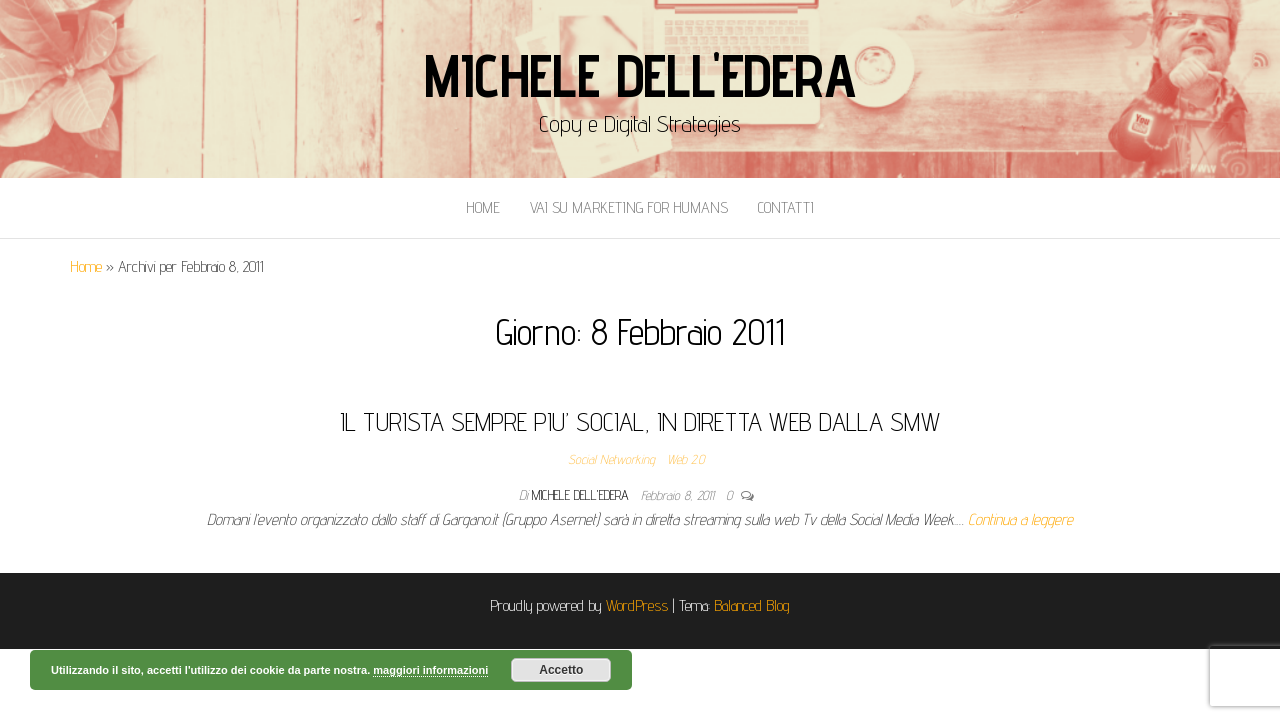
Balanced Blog (752, 605)
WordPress (637, 605)
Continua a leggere (1020, 519)
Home (483, 207)
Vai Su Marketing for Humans (629, 207)
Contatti (786, 207)
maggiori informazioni (430, 670)
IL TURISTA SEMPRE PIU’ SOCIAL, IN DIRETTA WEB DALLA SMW (640, 421)
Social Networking (611, 459)
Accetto (561, 670)
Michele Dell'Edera (639, 75)
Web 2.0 (685, 459)
